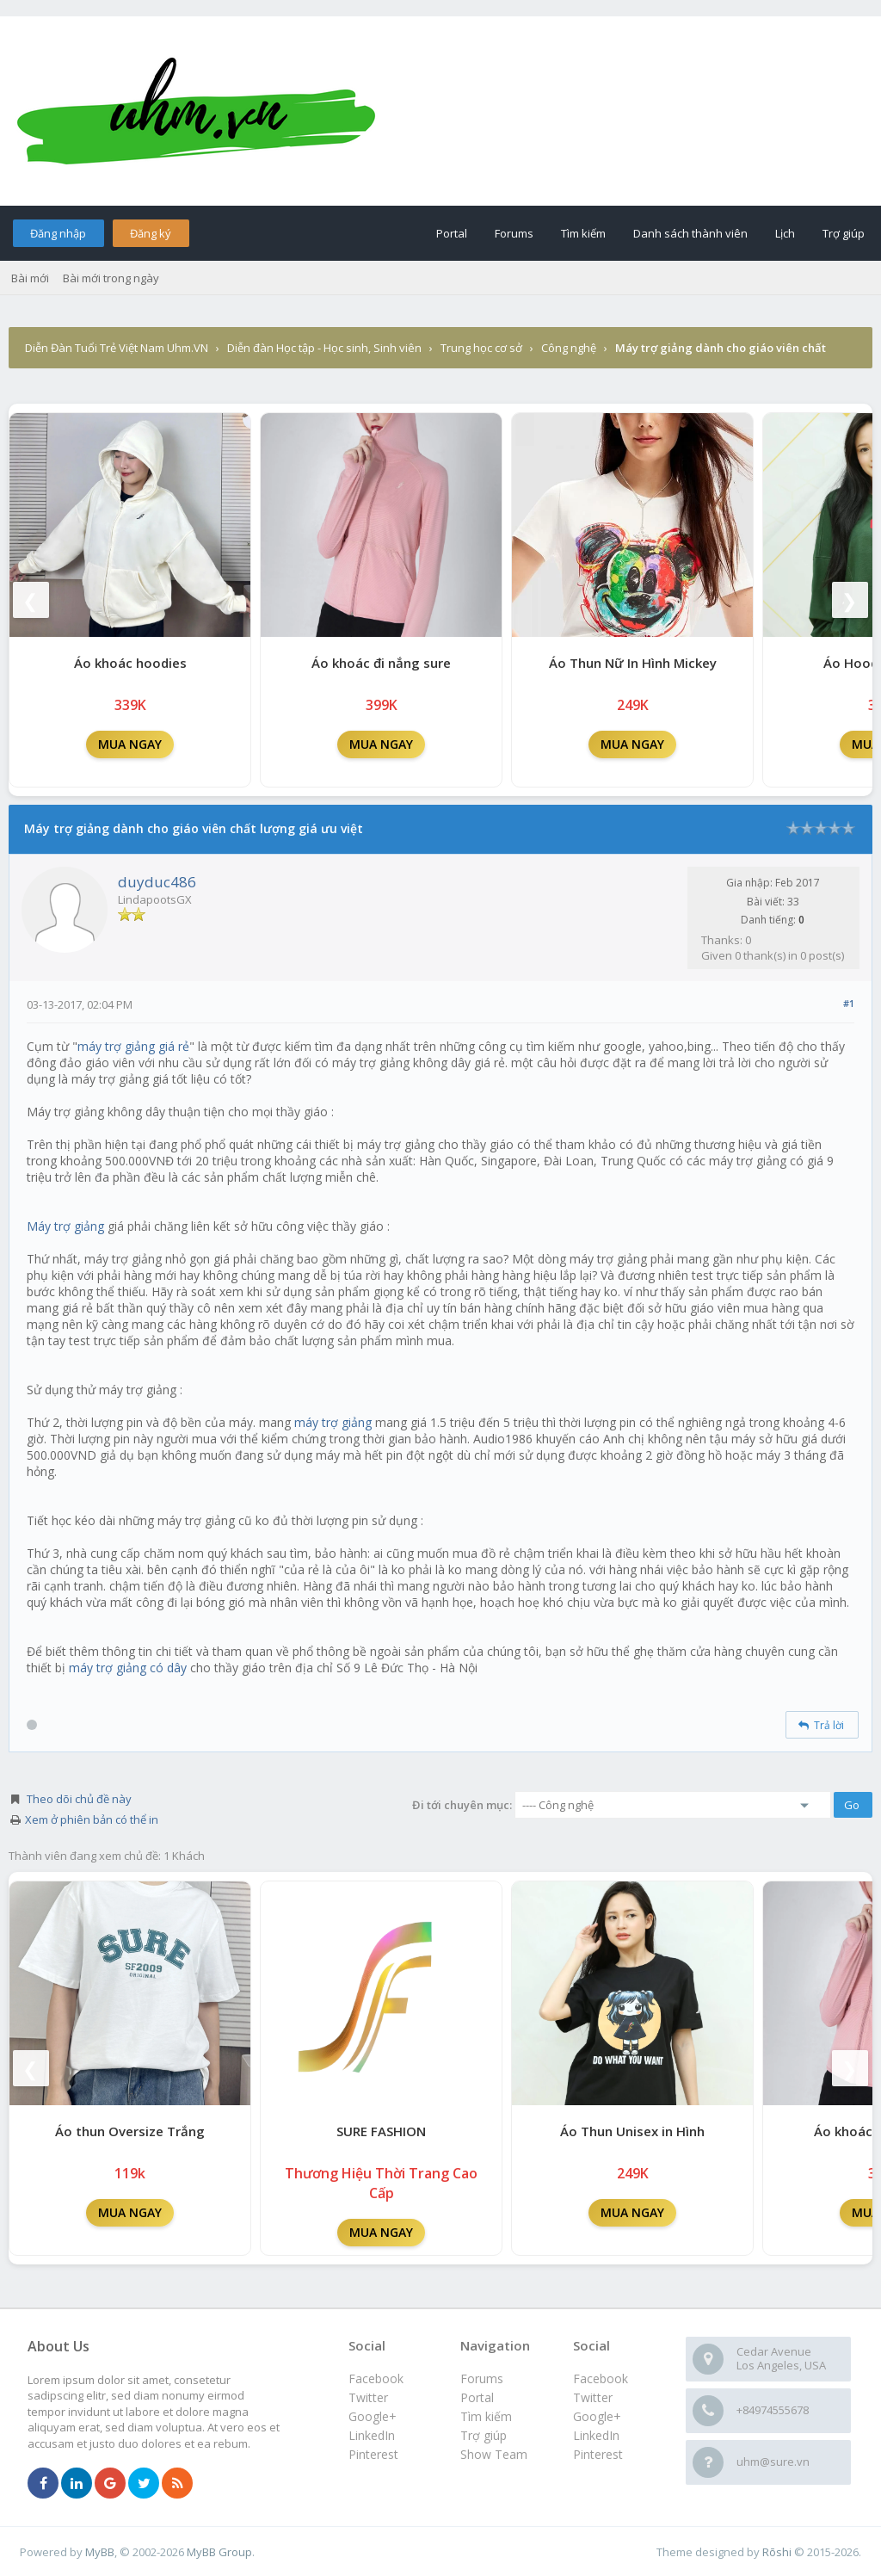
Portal (451, 233)
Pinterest (598, 2454)
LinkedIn (596, 2435)
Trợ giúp (843, 233)
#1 (848, 1003)
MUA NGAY (130, 744)
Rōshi (777, 2552)
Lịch (785, 233)
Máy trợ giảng (65, 1226)
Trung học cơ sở (481, 347)
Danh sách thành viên (690, 233)
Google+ (597, 2416)
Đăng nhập (58, 233)
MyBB (99, 2552)
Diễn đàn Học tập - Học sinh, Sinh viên (324, 347)
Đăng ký (150, 233)
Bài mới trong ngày (111, 278)
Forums (514, 233)
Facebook (600, 2378)
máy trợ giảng (333, 1422)
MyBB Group (219, 2552)
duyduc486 (157, 882)
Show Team (493, 2454)
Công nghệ (568, 347)
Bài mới (30, 278)
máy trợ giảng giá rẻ (133, 1046)
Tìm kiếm (583, 233)
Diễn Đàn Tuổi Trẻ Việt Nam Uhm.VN (116, 347)
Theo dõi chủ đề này (79, 1799)
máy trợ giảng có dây (128, 1667)
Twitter (593, 2397)
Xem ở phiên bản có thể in (91, 1819)
